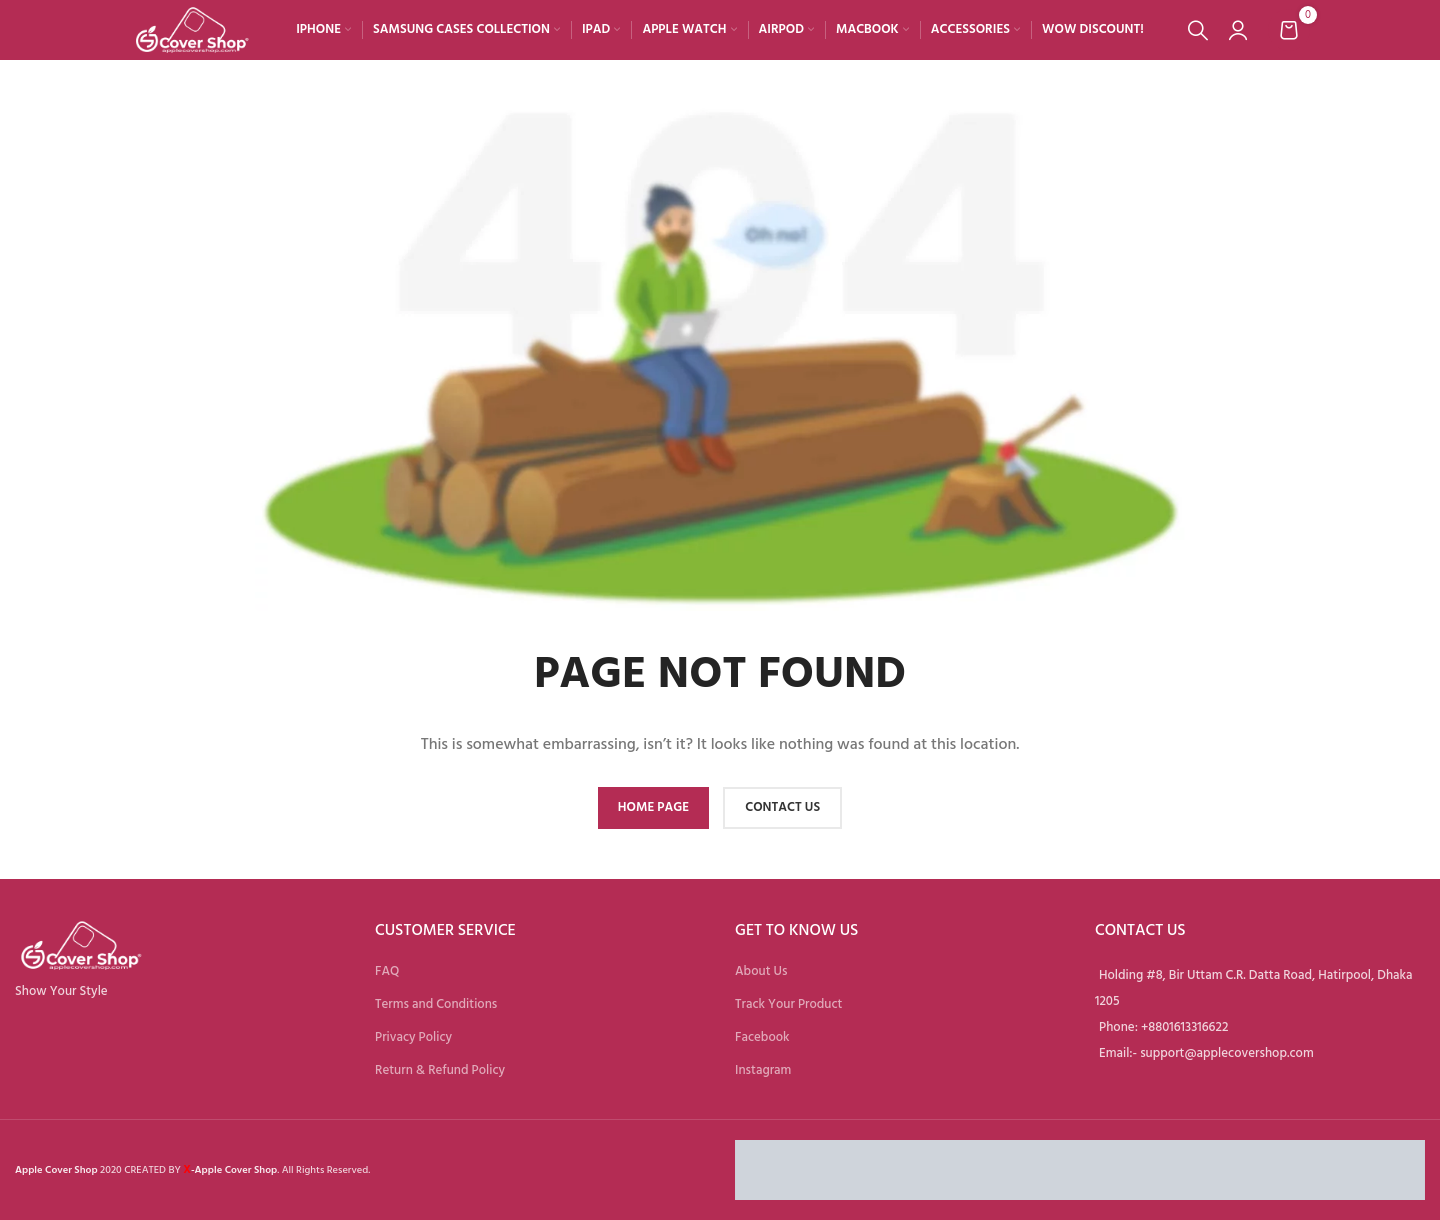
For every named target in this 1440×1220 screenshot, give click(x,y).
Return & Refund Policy (440, 1070)
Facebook (762, 1037)
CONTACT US (782, 807)
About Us (761, 971)
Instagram (763, 1070)
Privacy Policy (413, 1037)
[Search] (1198, 30)
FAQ (387, 971)
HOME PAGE (653, 807)
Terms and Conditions (436, 1004)
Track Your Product (788, 1004)
